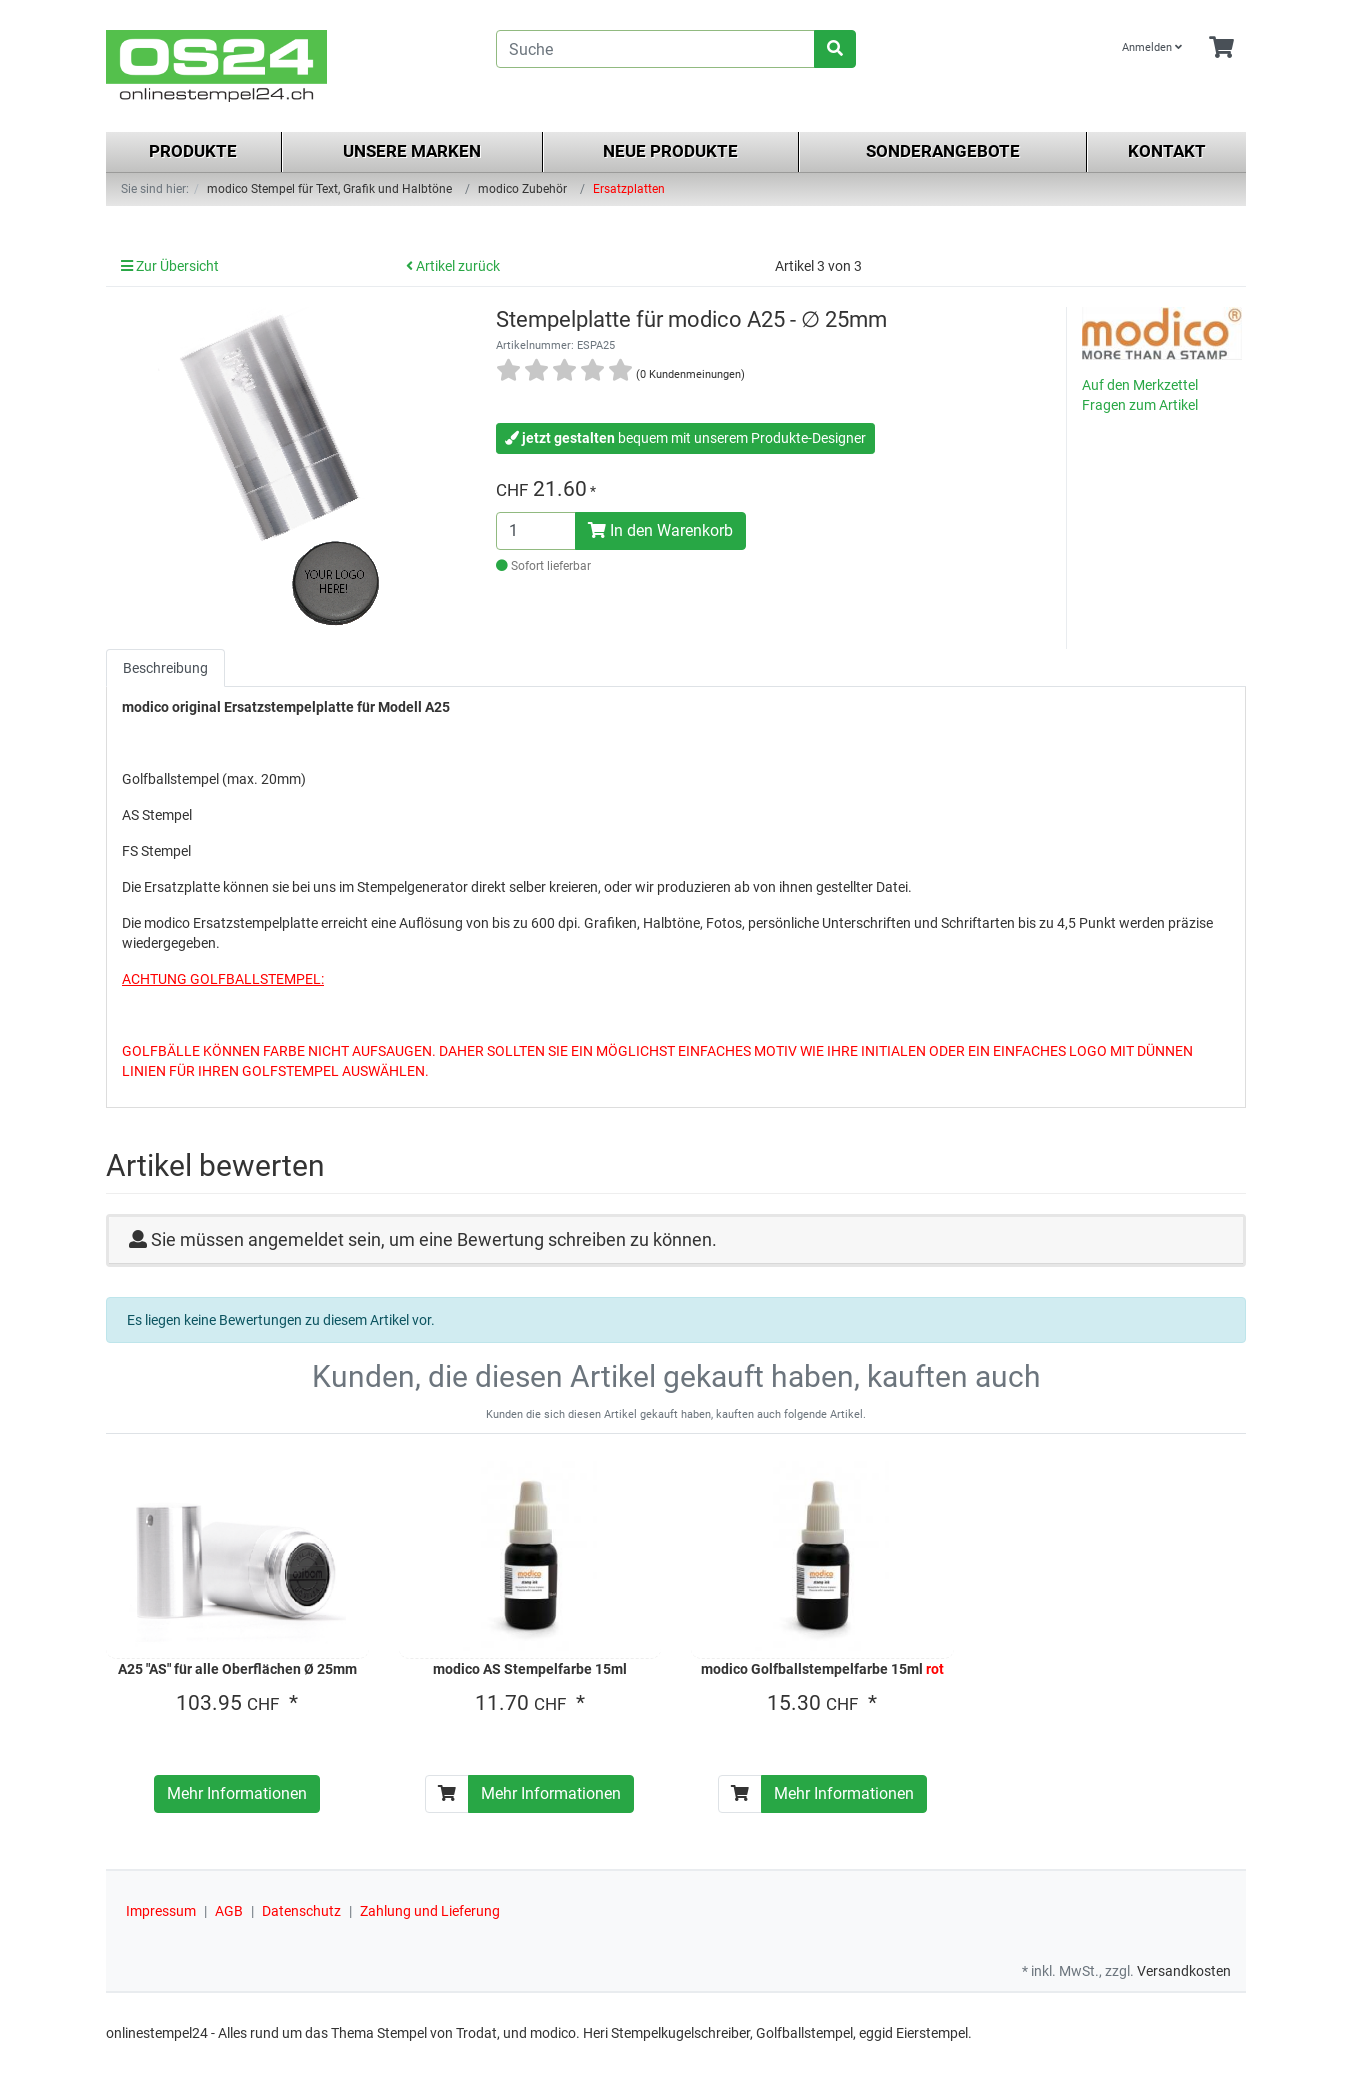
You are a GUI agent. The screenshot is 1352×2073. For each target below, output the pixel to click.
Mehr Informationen (237, 1793)
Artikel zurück (453, 266)
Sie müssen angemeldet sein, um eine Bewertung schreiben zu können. (434, 1239)
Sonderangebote (943, 151)
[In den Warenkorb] (447, 1794)
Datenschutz (301, 1911)
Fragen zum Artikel (1140, 405)
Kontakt (1167, 151)
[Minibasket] (1221, 48)
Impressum (161, 1911)
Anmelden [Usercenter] (1152, 47)
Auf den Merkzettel (1140, 385)
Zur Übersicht (170, 266)
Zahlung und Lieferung (430, 1911)
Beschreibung (165, 668)
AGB (229, 1911)
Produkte (193, 151)
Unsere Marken (412, 151)
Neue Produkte (670, 151)
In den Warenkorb (660, 530)
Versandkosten (1184, 1971)
